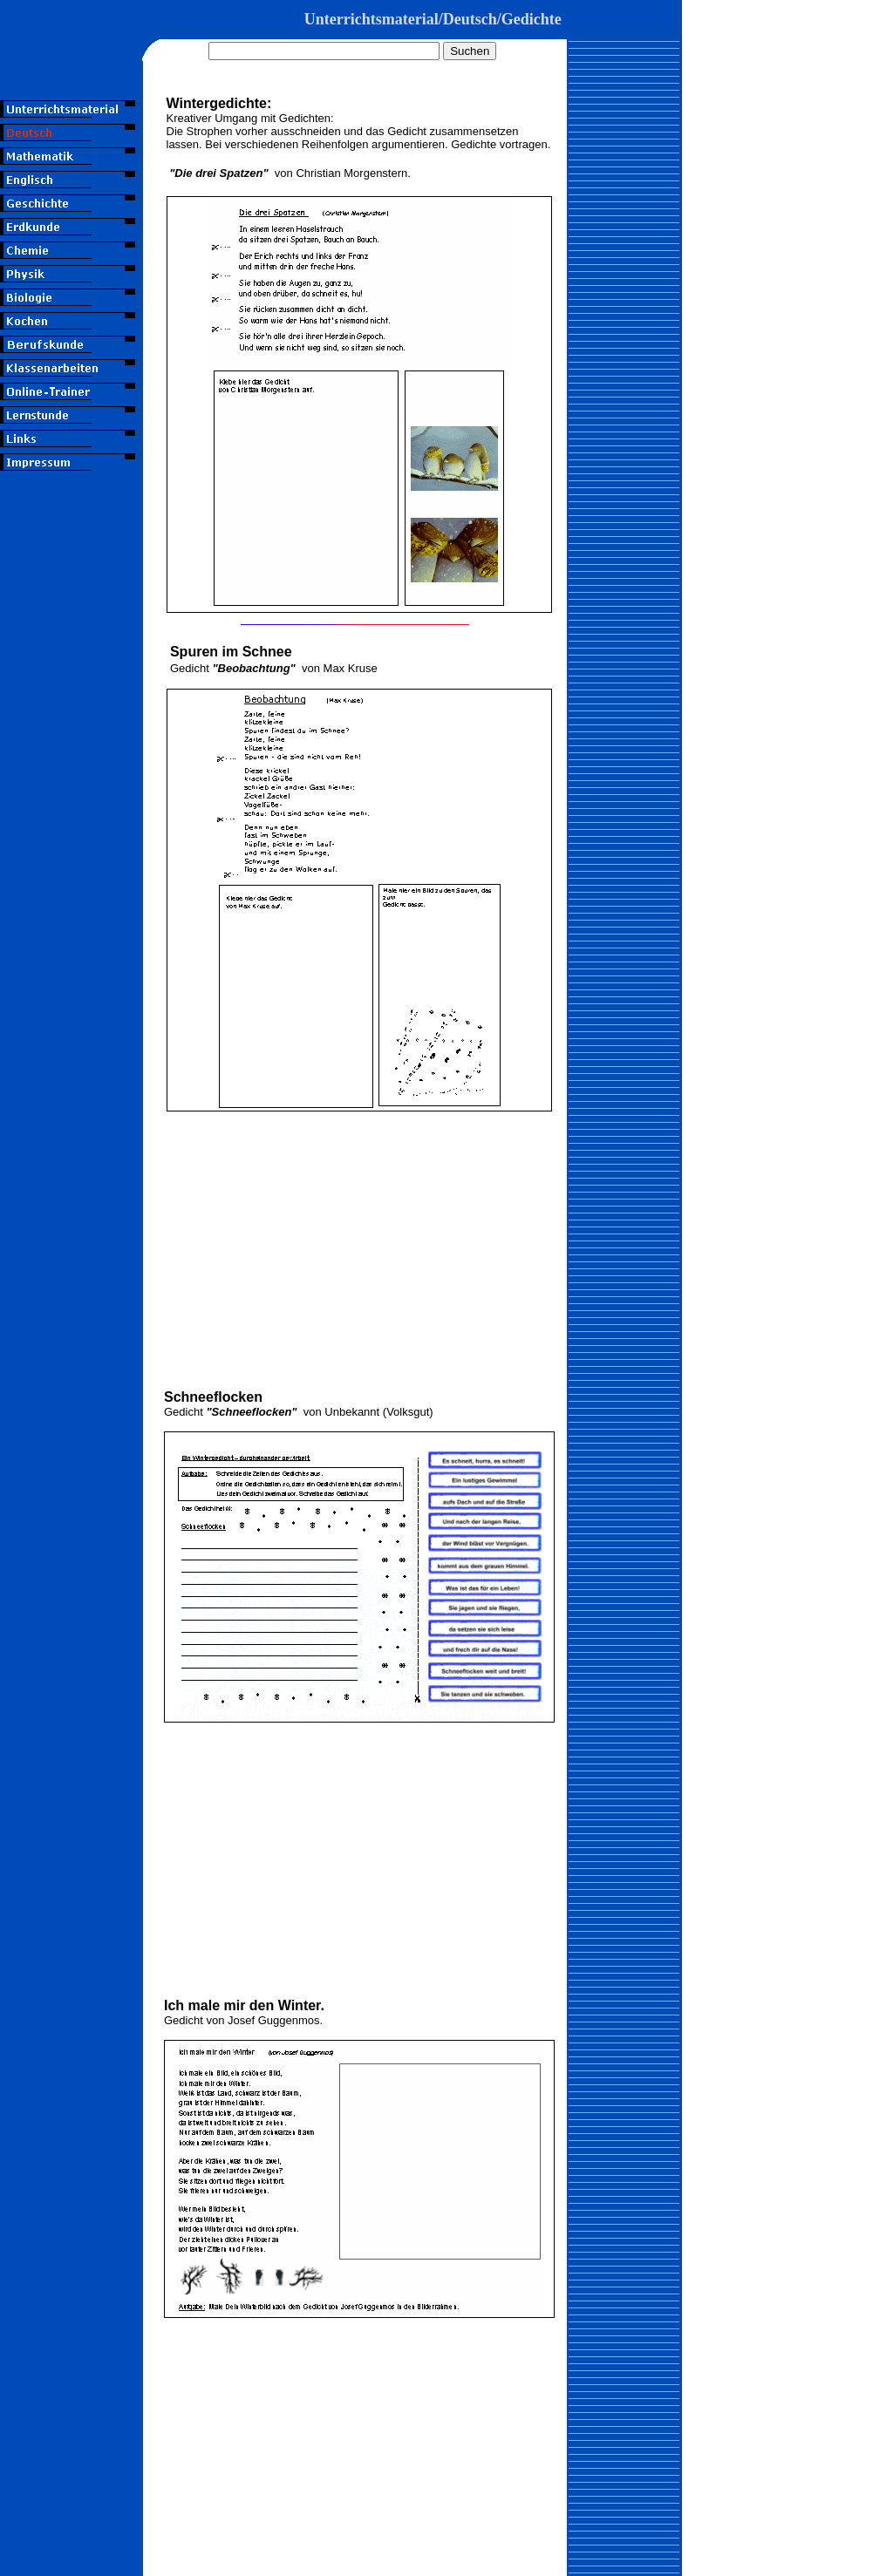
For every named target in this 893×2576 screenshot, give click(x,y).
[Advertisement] (71, 811)
